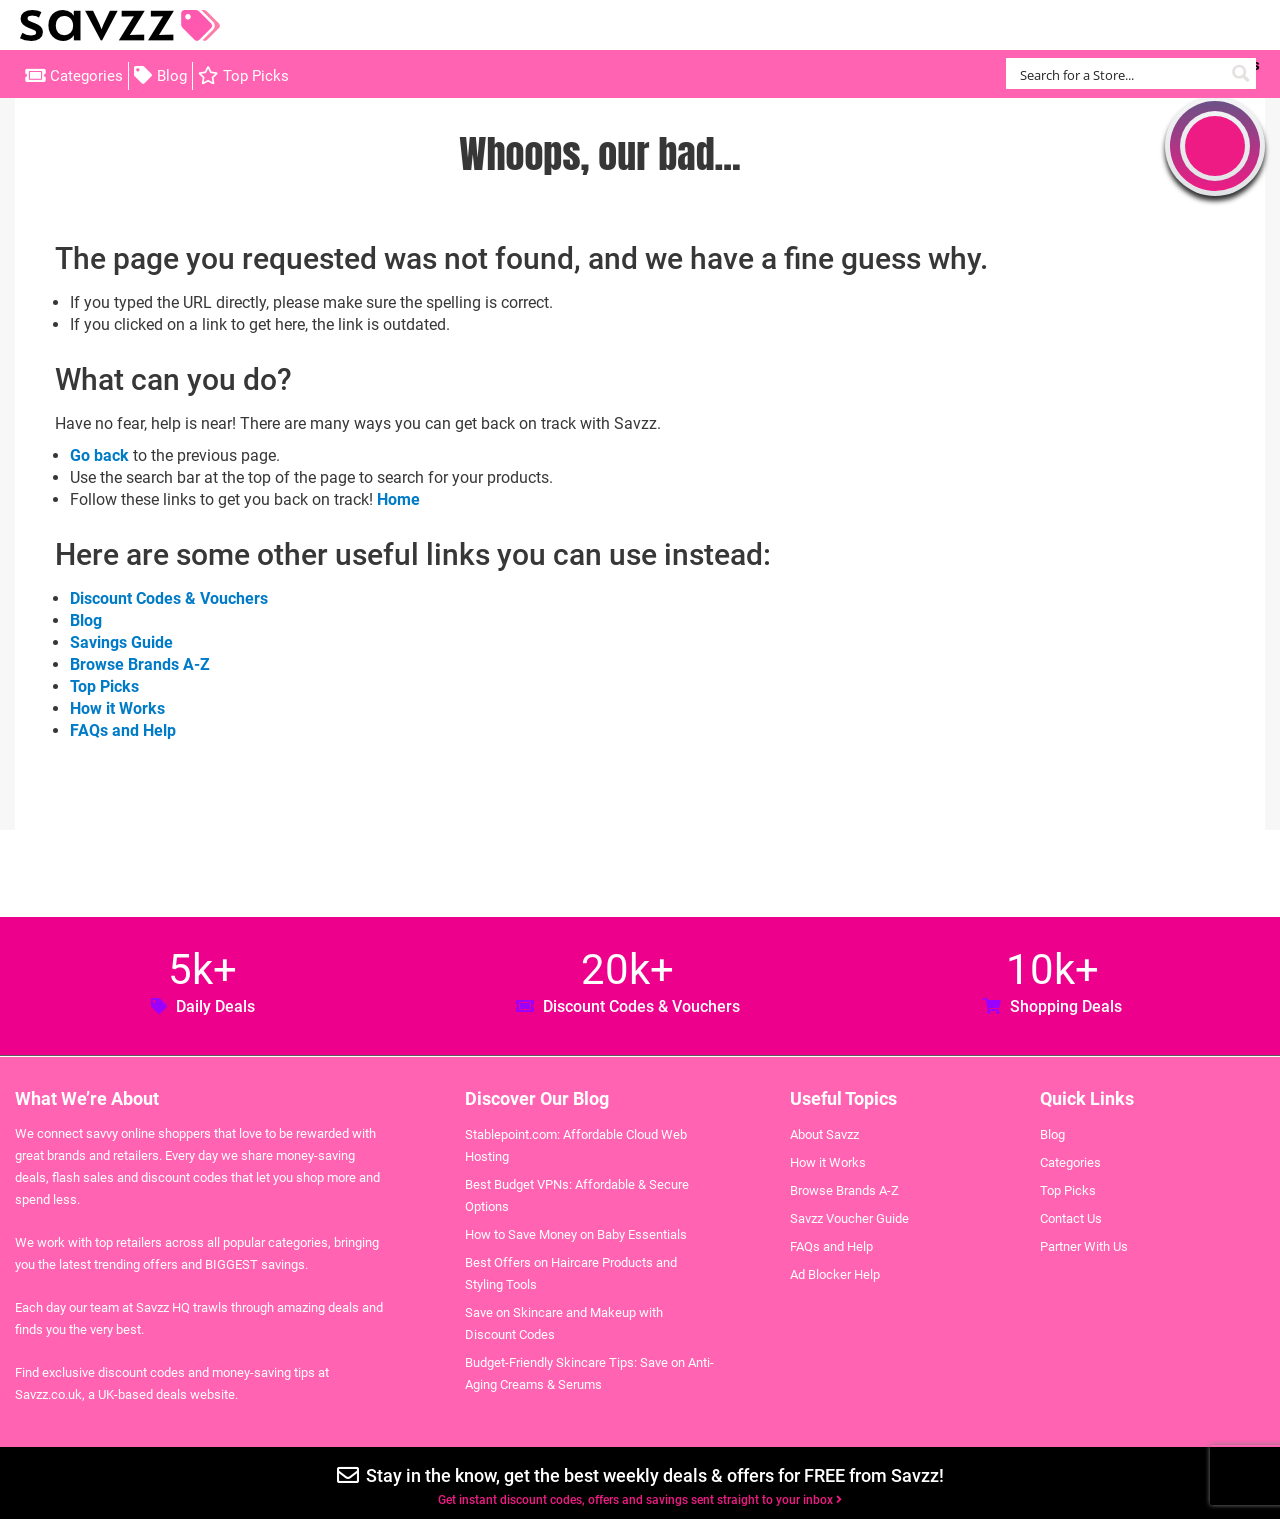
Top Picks (256, 76)
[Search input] (1119, 73)
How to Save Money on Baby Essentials (576, 1234)
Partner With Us (1084, 1246)
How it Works (117, 708)
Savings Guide (121, 642)
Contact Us (1071, 1218)
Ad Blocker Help (835, 1274)
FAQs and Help (123, 730)
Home (398, 499)
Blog (172, 76)
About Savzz (824, 1134)
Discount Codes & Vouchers (169, 598)
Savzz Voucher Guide (849, 1218)
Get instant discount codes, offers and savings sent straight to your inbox (640, 1500)
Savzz (120, 25)
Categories (86, 76)
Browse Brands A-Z (140, 664)
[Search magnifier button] (1240, 73)
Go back (99, 455)
